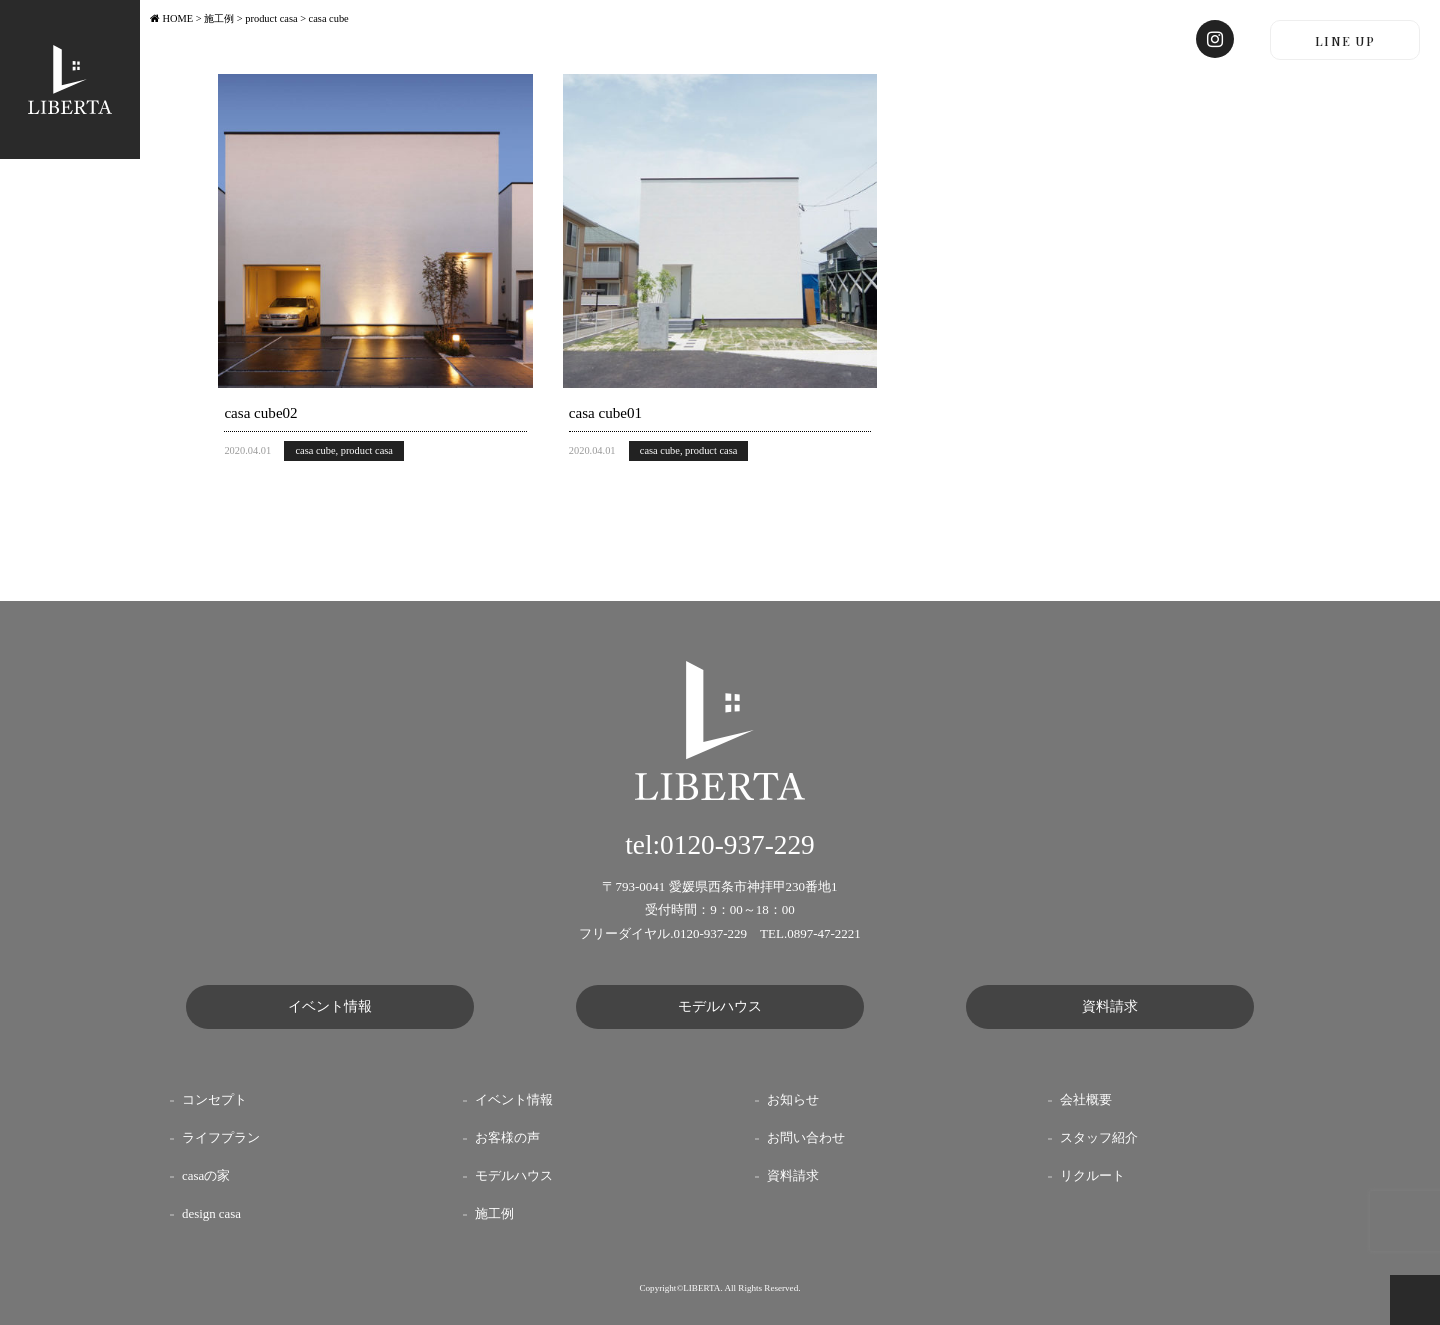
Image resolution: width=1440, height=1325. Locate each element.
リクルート (1092, 1176)
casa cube (315, 450)
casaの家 (206, 1176)
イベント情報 (330, 1006)
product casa (367, 450)
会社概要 (1086, 1100)
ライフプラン (221, 1138)
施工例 (494, 1214)
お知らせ (793, 1100)
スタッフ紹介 (1099, 1138)
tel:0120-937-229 (720, 845)
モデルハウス (720, 1006)
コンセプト (214, 1100)
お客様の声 (507, 1138)
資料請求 (1110, 1006)
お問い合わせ (806, 1138)
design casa (211, 1214)
